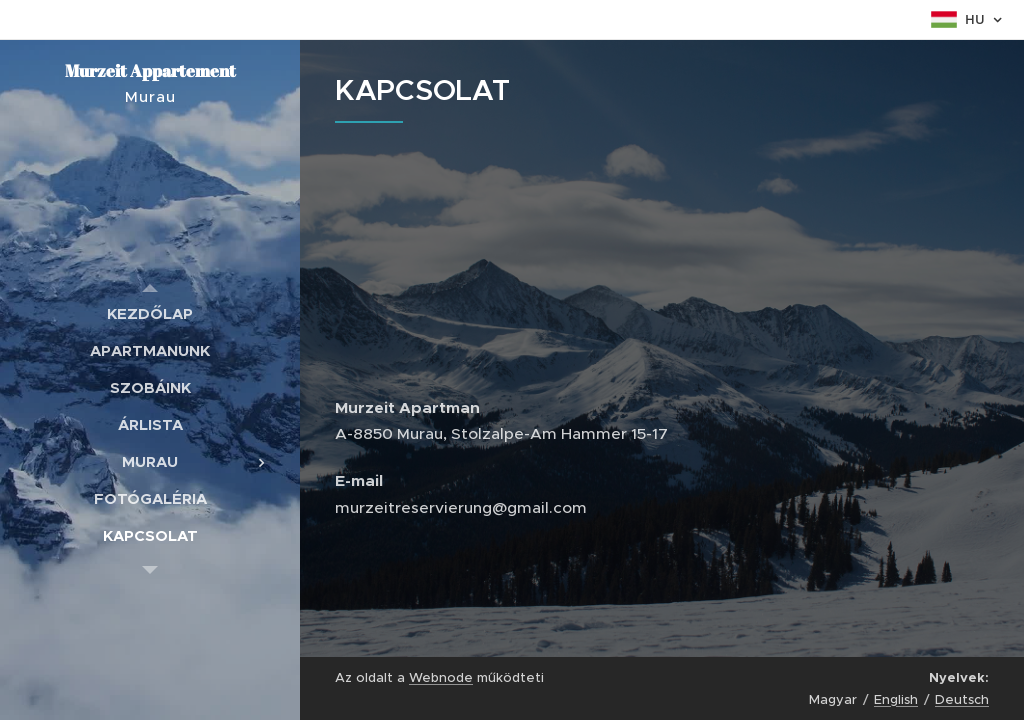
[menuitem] (150, 313)
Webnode (441, 677)
